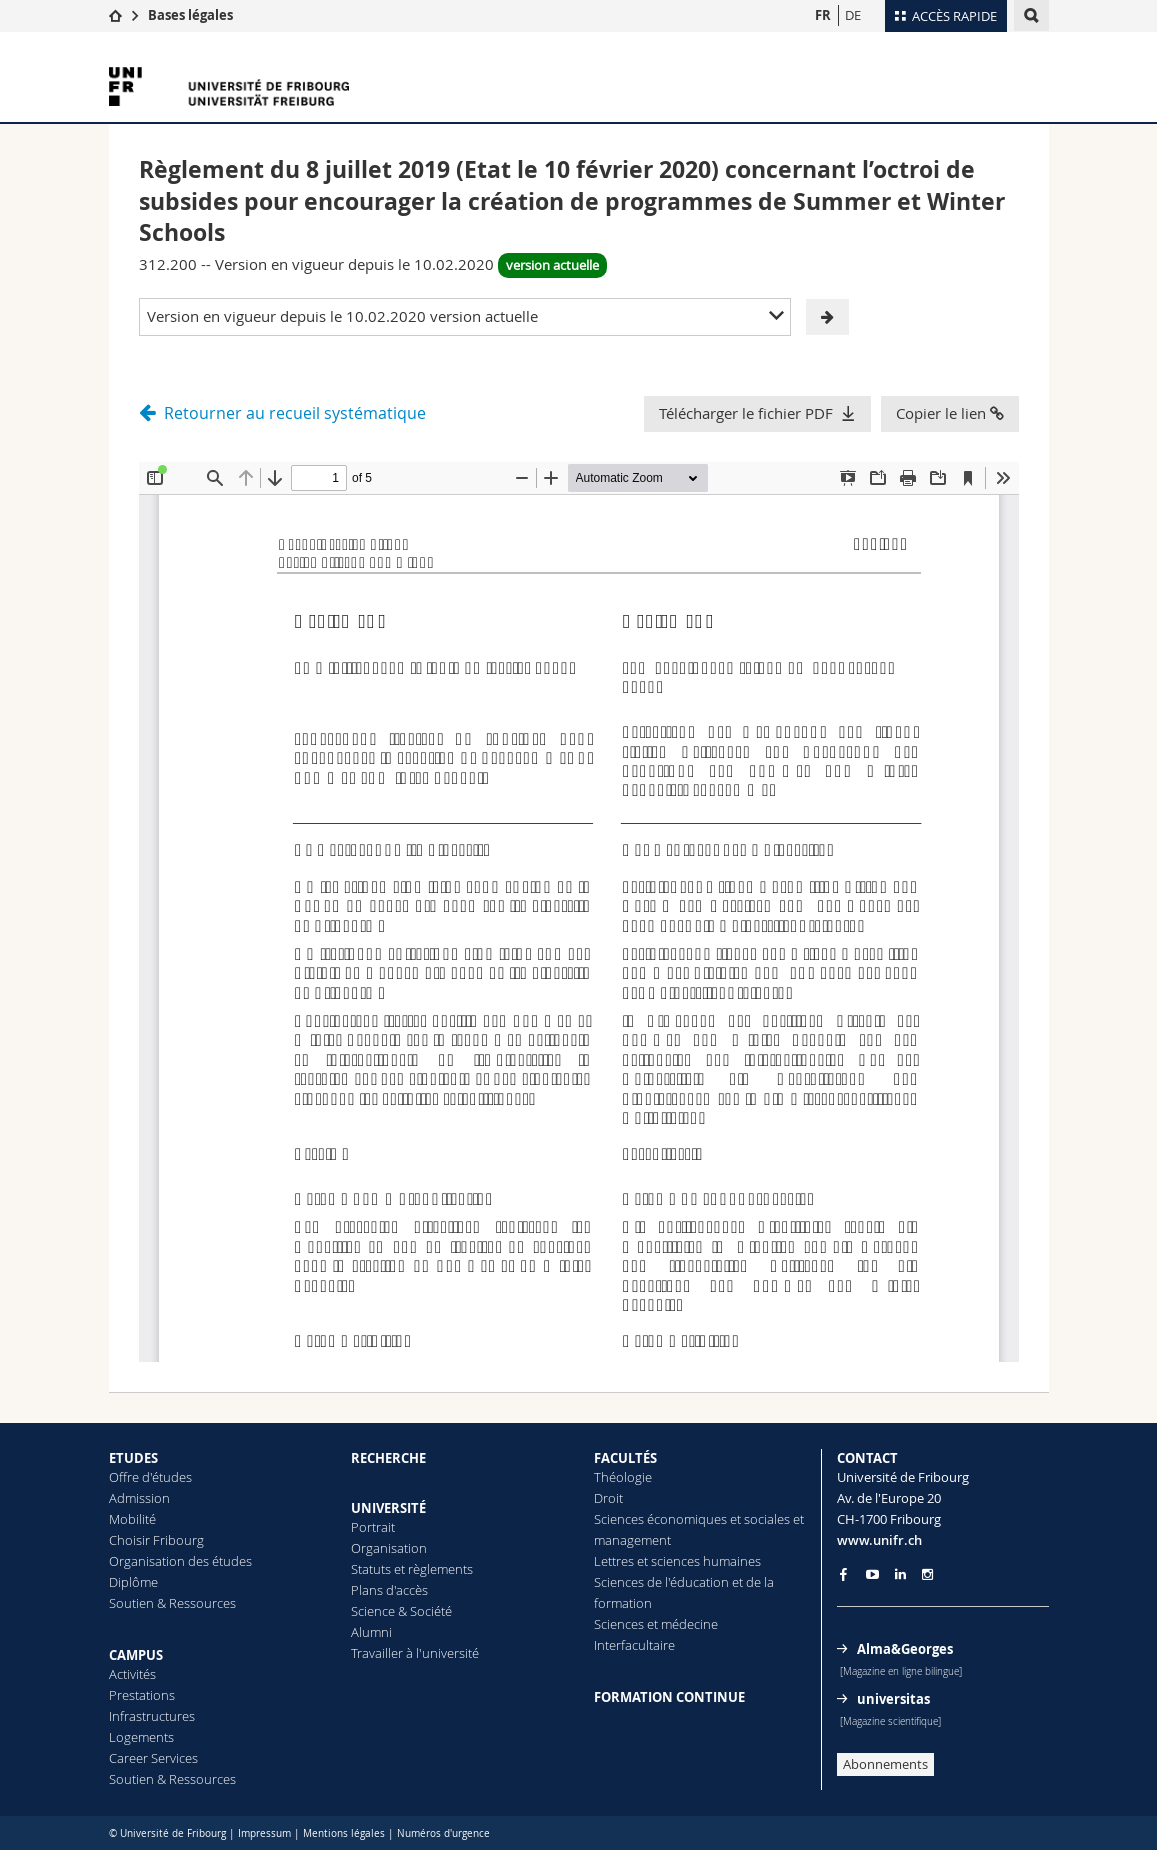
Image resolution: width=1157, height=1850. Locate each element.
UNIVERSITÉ (388, 1508)
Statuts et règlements (412, 1569)
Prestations (142, 1695)
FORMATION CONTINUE (669, 1697)
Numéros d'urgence (443, 1833)
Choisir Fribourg (156, 1540)
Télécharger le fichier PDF (746, 413)
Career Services (153, 1758)
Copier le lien (950, 413)
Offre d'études (150, 1477)
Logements (141, 1737)
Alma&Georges (905, 1649)
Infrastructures (152, 1716)
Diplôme (133, 1582)
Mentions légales (344, 1833)
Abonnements (885, 1764)
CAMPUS (136, 1655)
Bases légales (190, 15)
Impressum (264, 1833)
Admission (139, 1498)
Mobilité (132, 1519)
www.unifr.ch (879, 1540)
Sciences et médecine (656, 1624)
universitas (893, 1699)
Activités (132, 1674)
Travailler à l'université (415, 1653)
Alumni (371, 1632)
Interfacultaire (634, 1645)
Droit (608, 1498)
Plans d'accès (389, 1590)
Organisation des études (180, 1561)
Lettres (614, 1561)
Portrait (373, 1527)
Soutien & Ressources (172, 1603)
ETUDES (133, 1458)
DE (853, 15)
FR (823, 15)
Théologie (623, 1477)
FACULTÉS (625, 1458)
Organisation (389, 1548)
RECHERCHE (388, 1458)
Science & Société (401, 1611)
